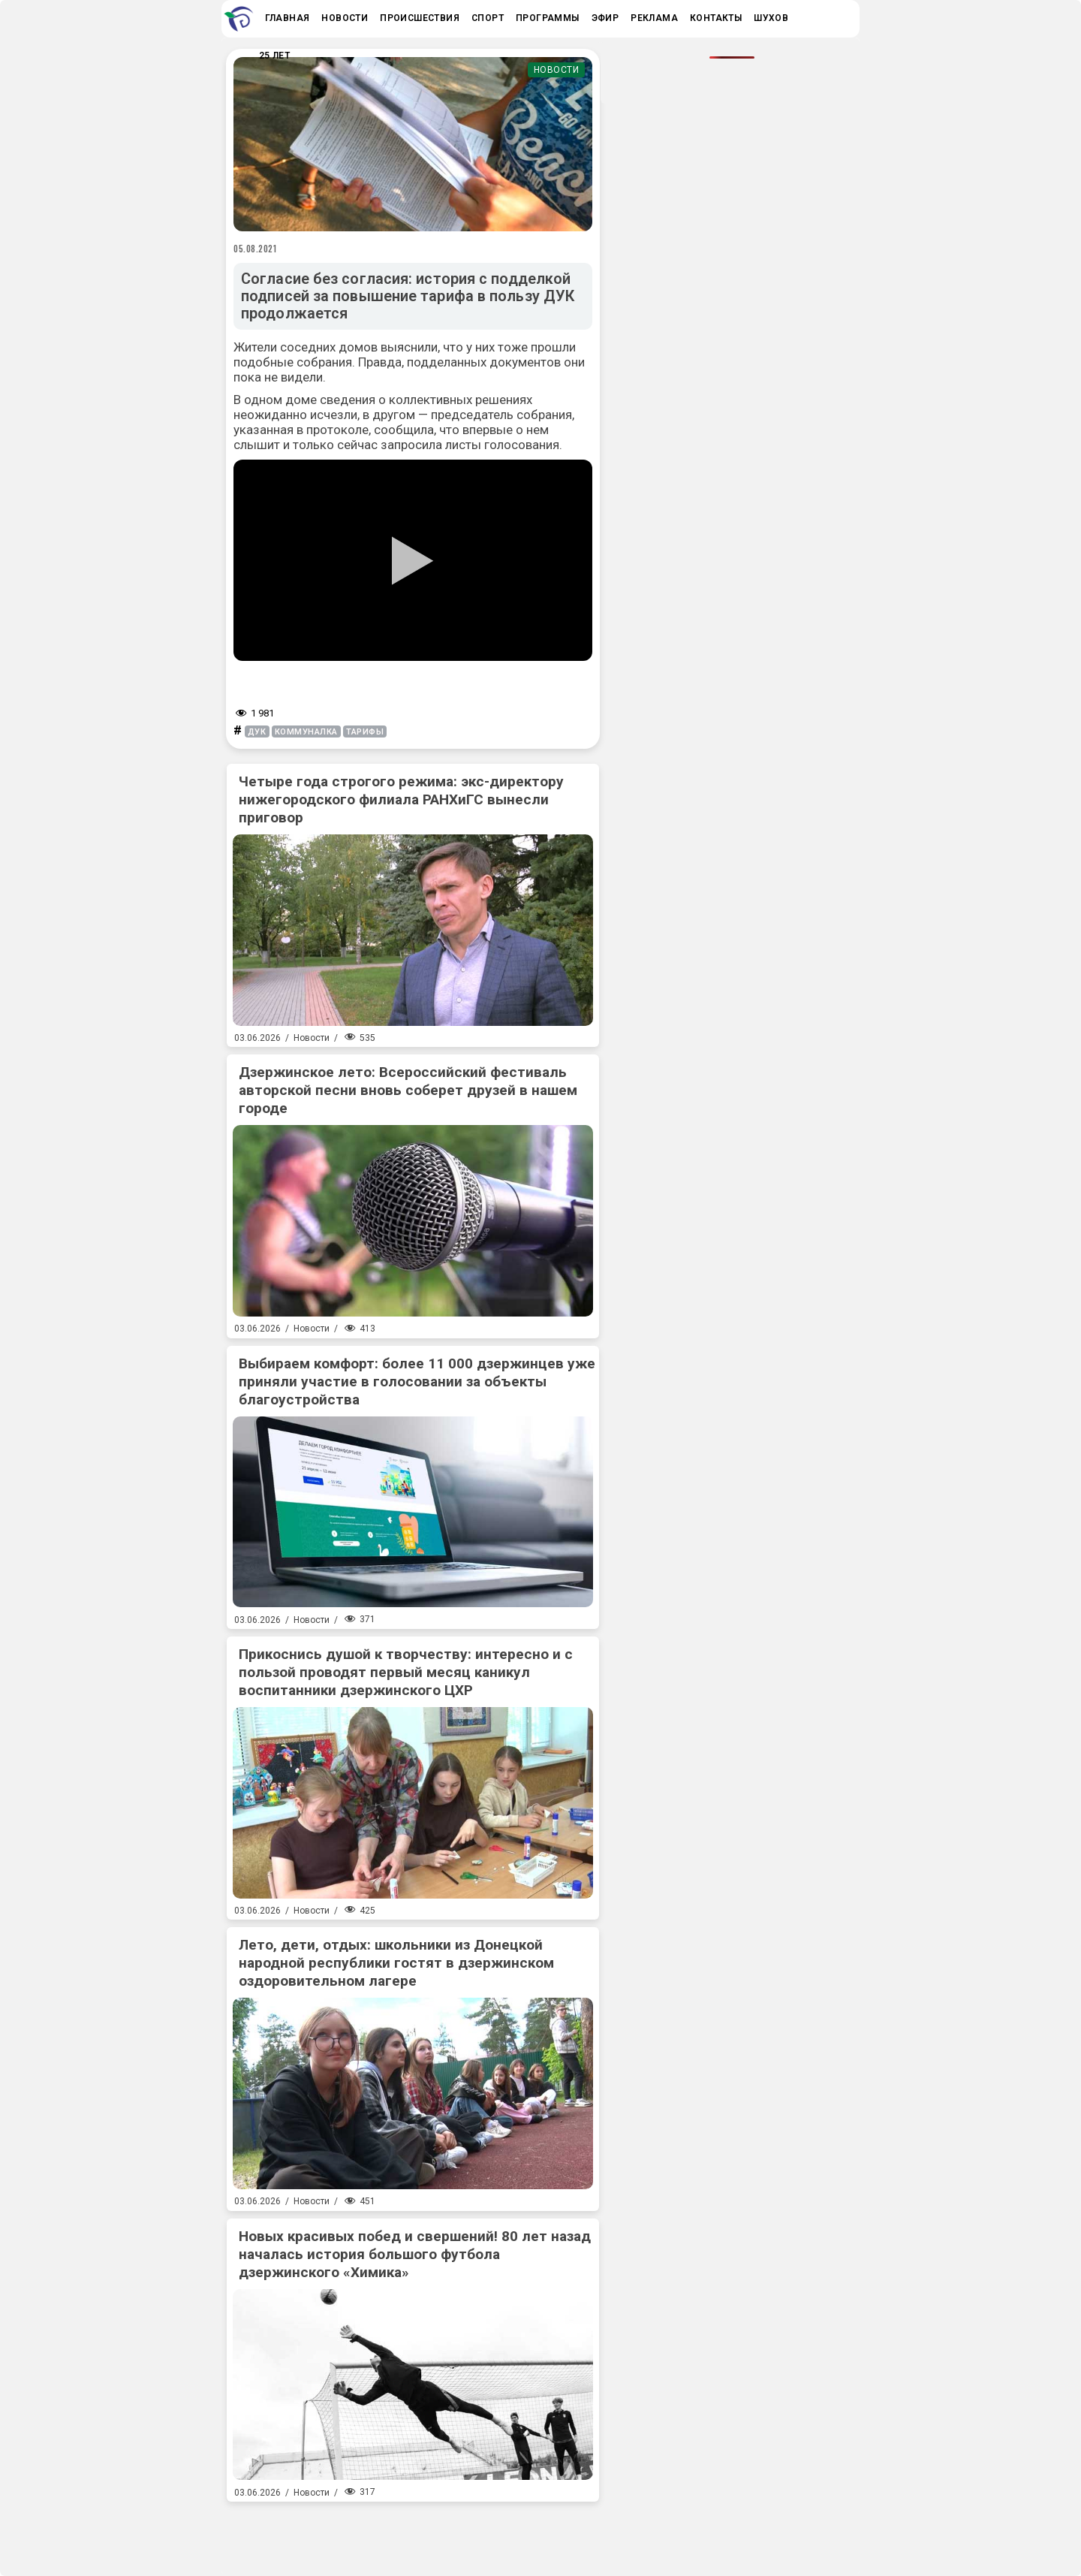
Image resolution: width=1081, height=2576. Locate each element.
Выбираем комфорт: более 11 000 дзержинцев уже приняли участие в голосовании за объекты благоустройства (417, 1381)
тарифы (365, 732)
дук (257, 732)
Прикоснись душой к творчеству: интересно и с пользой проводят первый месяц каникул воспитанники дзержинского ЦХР (406, 1672)
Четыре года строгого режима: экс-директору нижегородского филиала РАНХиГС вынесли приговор (401, 799)
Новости (557, 70)
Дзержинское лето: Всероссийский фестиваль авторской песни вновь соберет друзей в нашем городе (408, 1090)
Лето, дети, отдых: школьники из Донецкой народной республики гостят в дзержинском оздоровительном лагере (396, 1962)
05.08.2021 (255, 249)
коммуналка (307, 732)
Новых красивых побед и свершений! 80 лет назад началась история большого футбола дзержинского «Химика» (415, 2254)
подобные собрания (292, 362)
